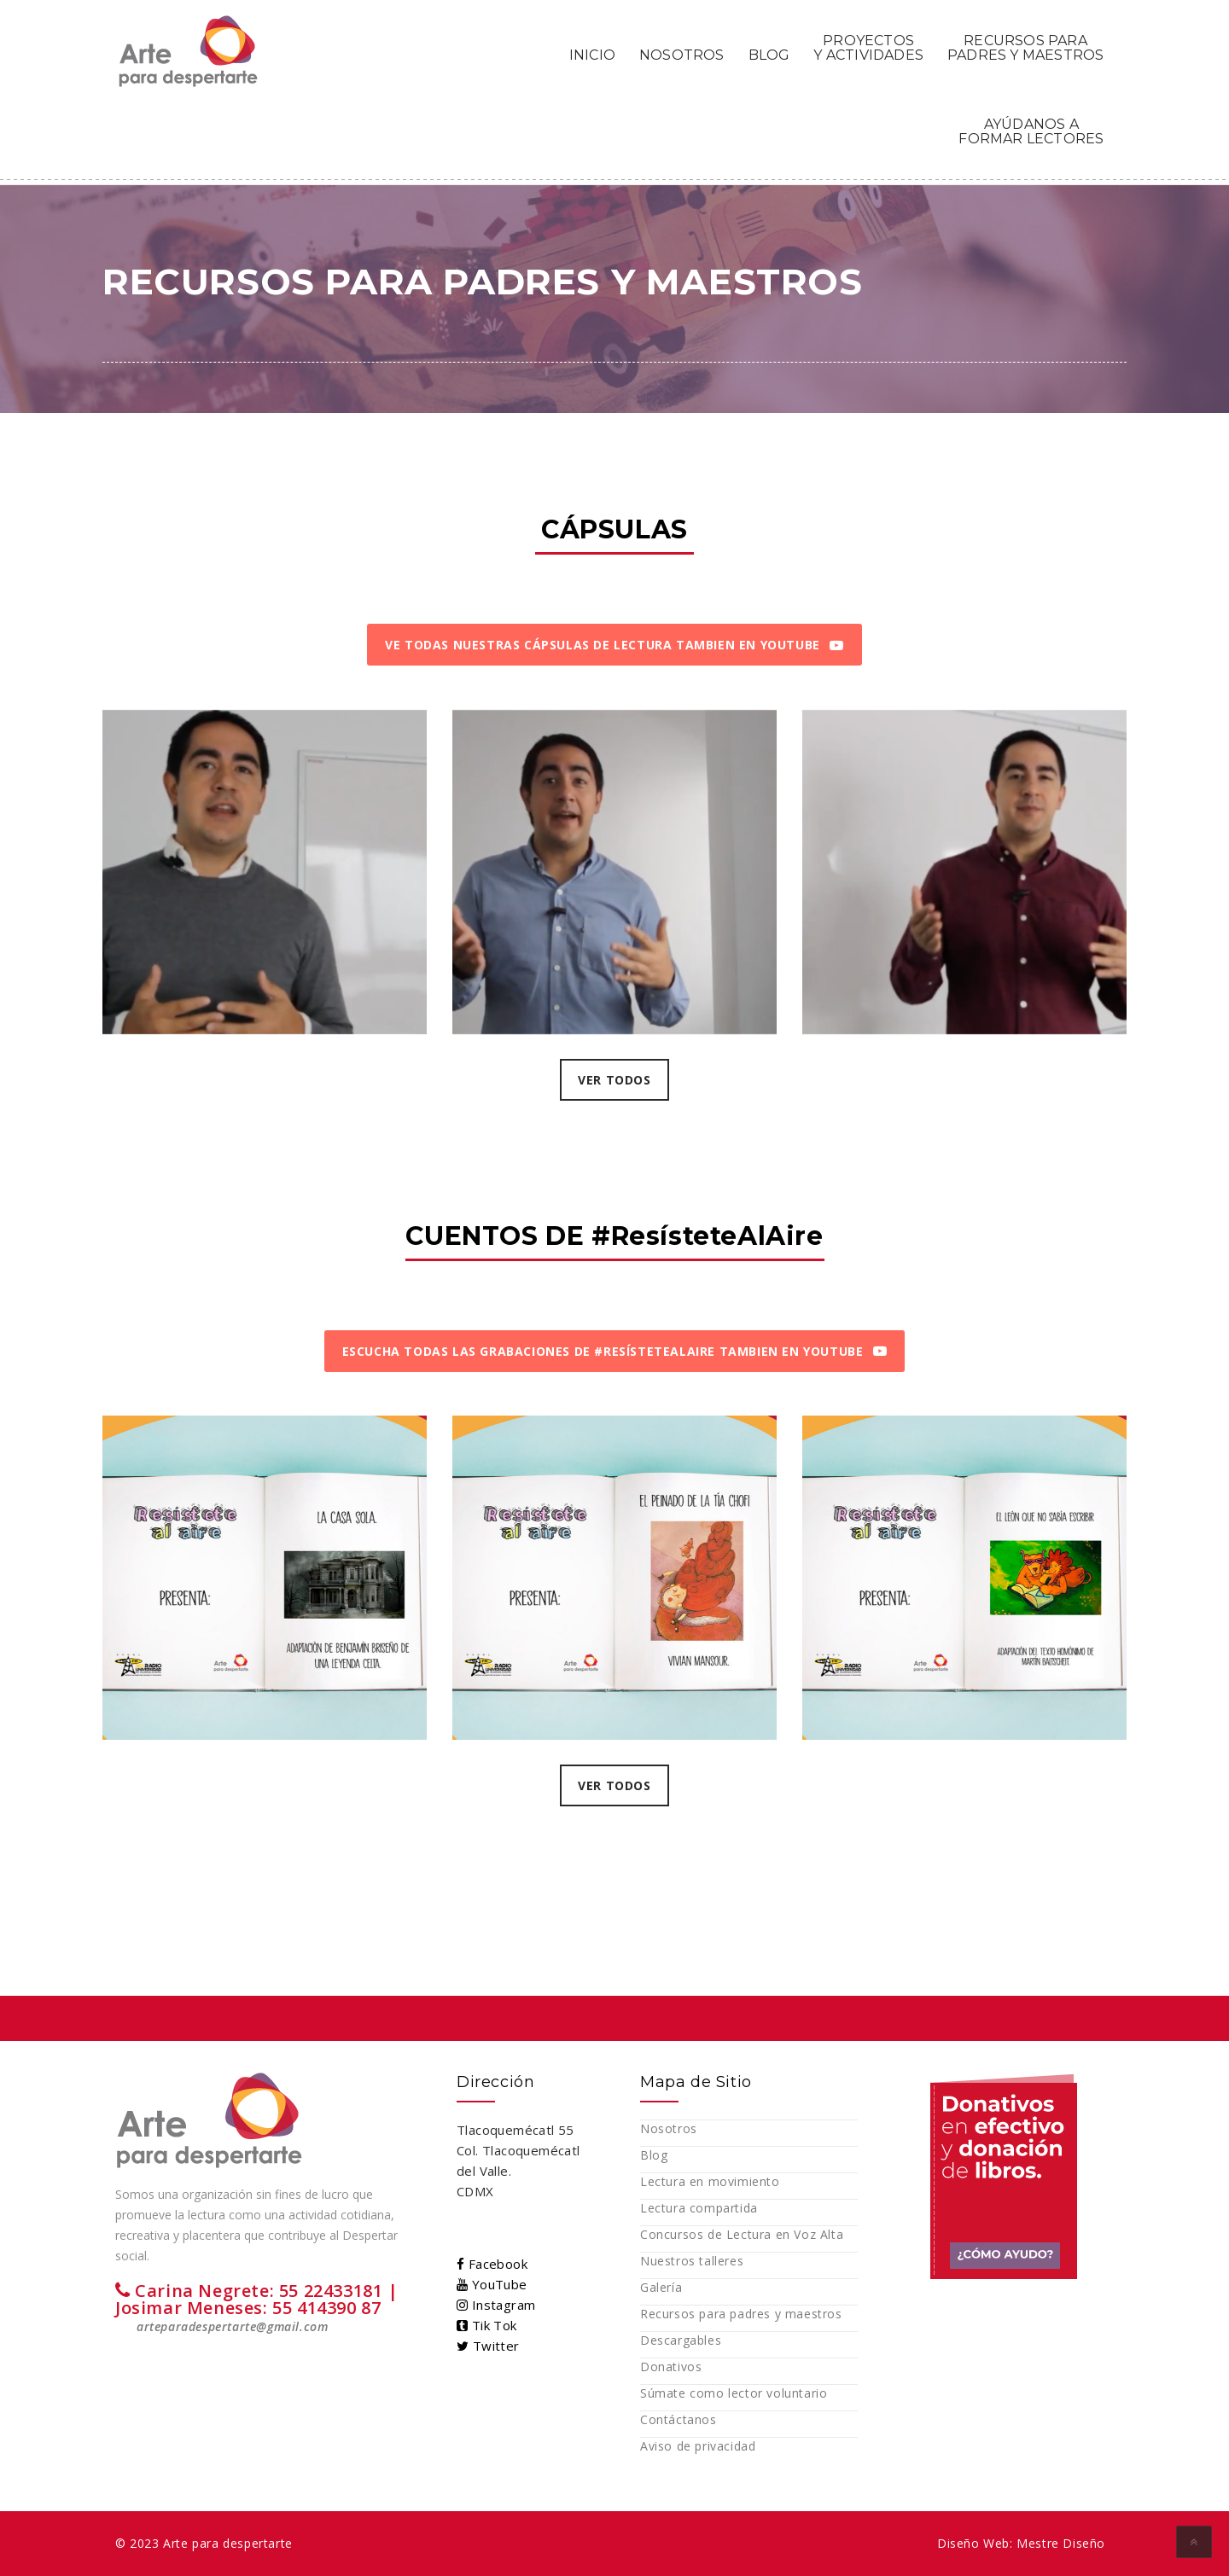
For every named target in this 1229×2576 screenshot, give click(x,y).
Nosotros (668, 2128)
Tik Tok (487, 2325)
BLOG (769, 54)
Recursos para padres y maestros (741, 2314)
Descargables (680, 2340)
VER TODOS (614, 1080)
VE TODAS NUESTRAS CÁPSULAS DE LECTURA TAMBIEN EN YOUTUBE (614, 645)
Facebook (492, 2263)
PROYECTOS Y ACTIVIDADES (868, 47)
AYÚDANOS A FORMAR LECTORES (1031, 131)
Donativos (671, 2366)
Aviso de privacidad (697, 2446)
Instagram (496, 2304)
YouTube (492, 2284)
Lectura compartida (699, 2208)
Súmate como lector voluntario (733, 2393)
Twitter (488, 2345)
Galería (661, 2287)
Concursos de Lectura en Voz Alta (741, 2234)
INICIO (592, 54)
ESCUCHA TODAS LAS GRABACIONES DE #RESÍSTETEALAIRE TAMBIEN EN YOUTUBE (615, 1351)
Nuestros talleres (691, 2261)
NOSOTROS (682, 54)
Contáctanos (678, 2419)
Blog (653, 2155)
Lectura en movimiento (710, 2181)
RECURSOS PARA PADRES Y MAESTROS (1025, 47)
